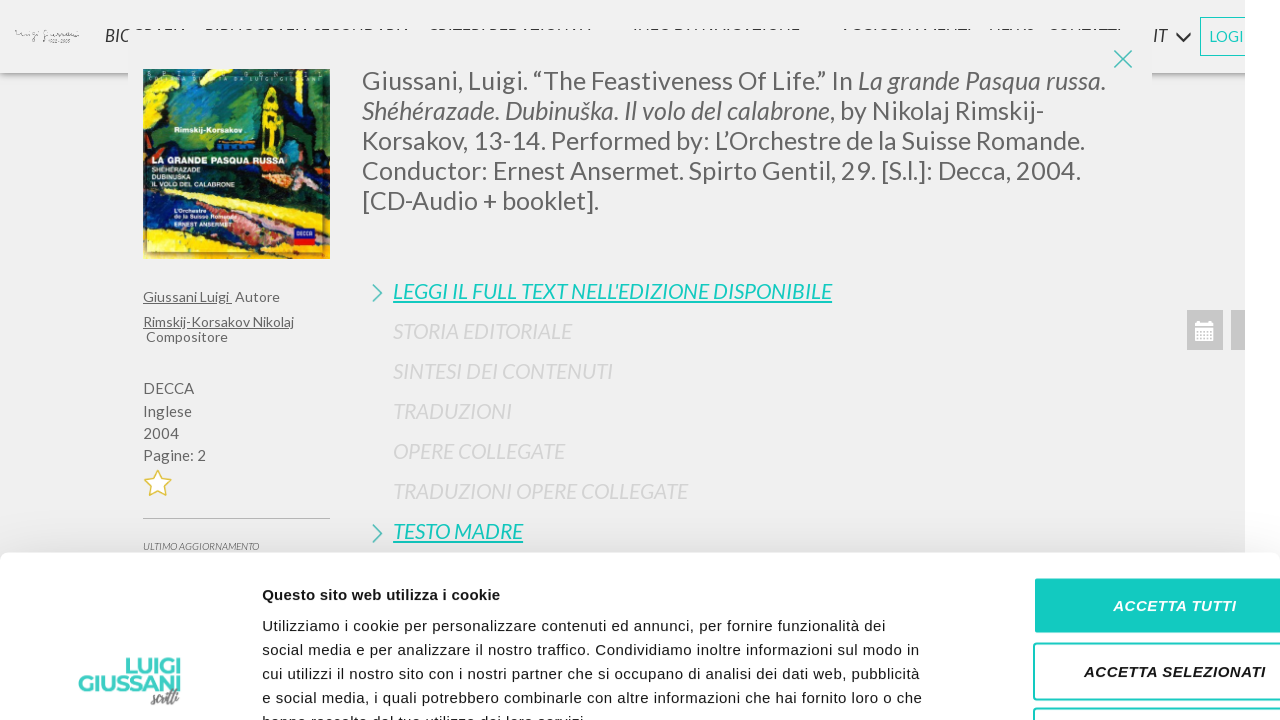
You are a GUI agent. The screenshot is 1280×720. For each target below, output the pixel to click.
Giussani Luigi (187, 296)
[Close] (1122, 60)
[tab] (749, 290)
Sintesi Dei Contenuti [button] (503, 370)
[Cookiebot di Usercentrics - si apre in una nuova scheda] (129, 681)
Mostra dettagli (1052, 680)
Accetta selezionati (1113, 523)
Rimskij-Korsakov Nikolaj (218, 321)
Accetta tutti (1112, 457)
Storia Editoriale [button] (482, 330)
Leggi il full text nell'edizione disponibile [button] (612, 290)
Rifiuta (1113, 588)
